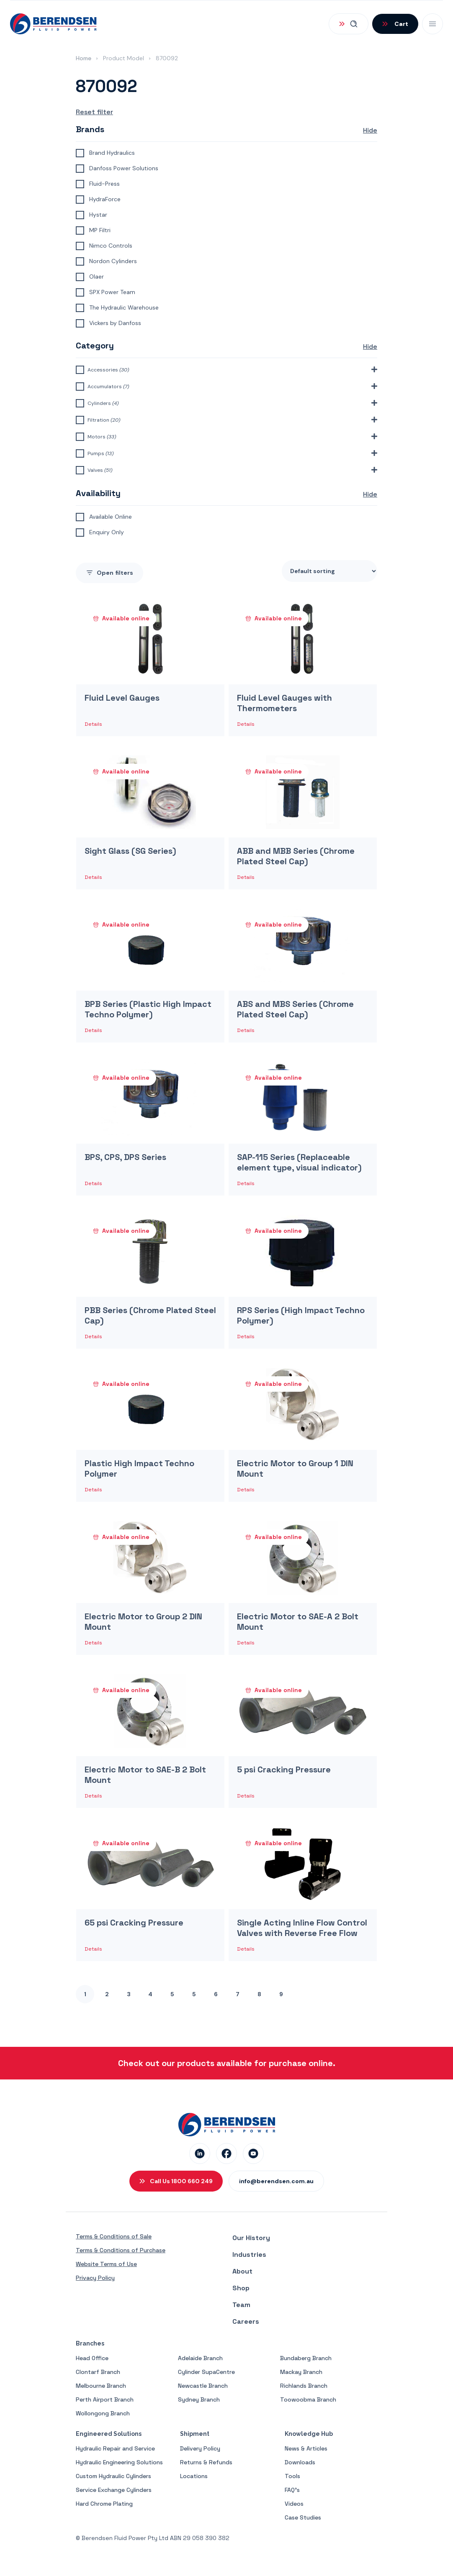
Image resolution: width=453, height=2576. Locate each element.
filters (109, 572)
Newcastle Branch (203, 2385)
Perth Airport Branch (105, 2399)
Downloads (300, 2462)
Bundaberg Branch (306, 2358)
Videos (294, 2503)
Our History (251, 2237)
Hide (370, 130)
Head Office (92, 2358)
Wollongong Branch (103, 2413)
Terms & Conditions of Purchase (120, 2250)
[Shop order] (329, 571)
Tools (292, 2476)
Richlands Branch (303, 2385)
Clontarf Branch (98, 2372)
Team (241, 2304)
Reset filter (94, 112)
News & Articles (306, 2448)
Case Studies (303, 2517)
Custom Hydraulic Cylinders (113, 2476)
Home (83, 58)
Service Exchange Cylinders (114, 2490)
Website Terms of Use (106, 2264)
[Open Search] (348, 23)
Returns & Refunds (206, 2462)
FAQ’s (292, 2490)
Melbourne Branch (101, 2385)
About (242, 2271)
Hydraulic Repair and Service (115, 2448)
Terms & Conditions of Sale (114, 2236)
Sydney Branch (199, 2399)
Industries (249, 2254)
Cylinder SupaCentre (206, 2372)
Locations (194, 2476)
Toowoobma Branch (308, 2399)
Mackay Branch (301, 2372)
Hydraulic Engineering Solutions (119, 2462)
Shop (241, 2288)
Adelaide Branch (200, 2358)
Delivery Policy (200, 2448)
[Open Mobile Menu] (432, 23)
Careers (245, 2321)
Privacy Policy (95, 2278)
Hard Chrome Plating (104, 2503)
